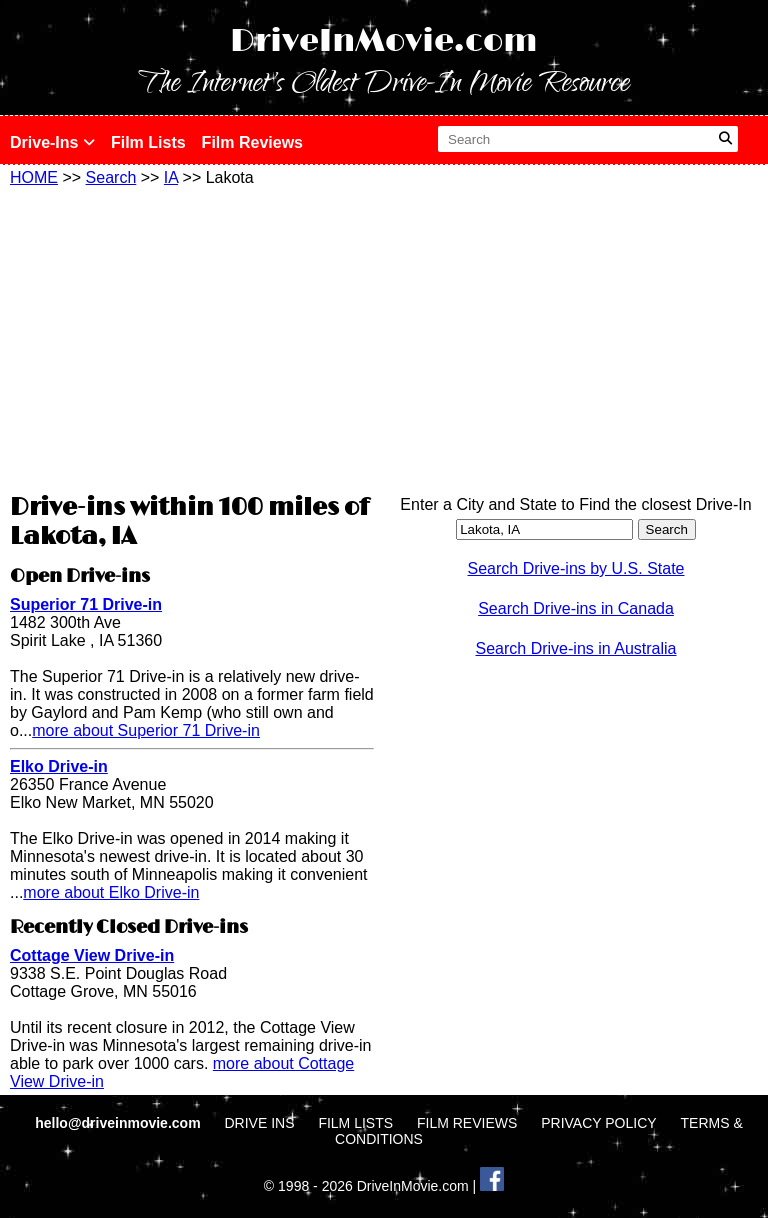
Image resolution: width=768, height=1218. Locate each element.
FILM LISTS (355, 1123)
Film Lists (148, 142)
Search (111, 177)
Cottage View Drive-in (92, 955)
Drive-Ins (52, 142)
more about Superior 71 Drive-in (146, 730)
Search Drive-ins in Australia (576, 648)
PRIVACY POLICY (598, 1123)
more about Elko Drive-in (111, 892)
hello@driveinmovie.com (119, 1123)
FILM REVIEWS (467, 1123)
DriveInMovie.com (384, 41)
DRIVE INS (259, 1123)
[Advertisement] (192, 337)
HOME (34, 177)
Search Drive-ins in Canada (576, 608)
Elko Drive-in (59, 766)
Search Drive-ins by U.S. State (576, 568)
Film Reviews (252, 142)
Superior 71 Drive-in (86, 604)
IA (171, 177)
